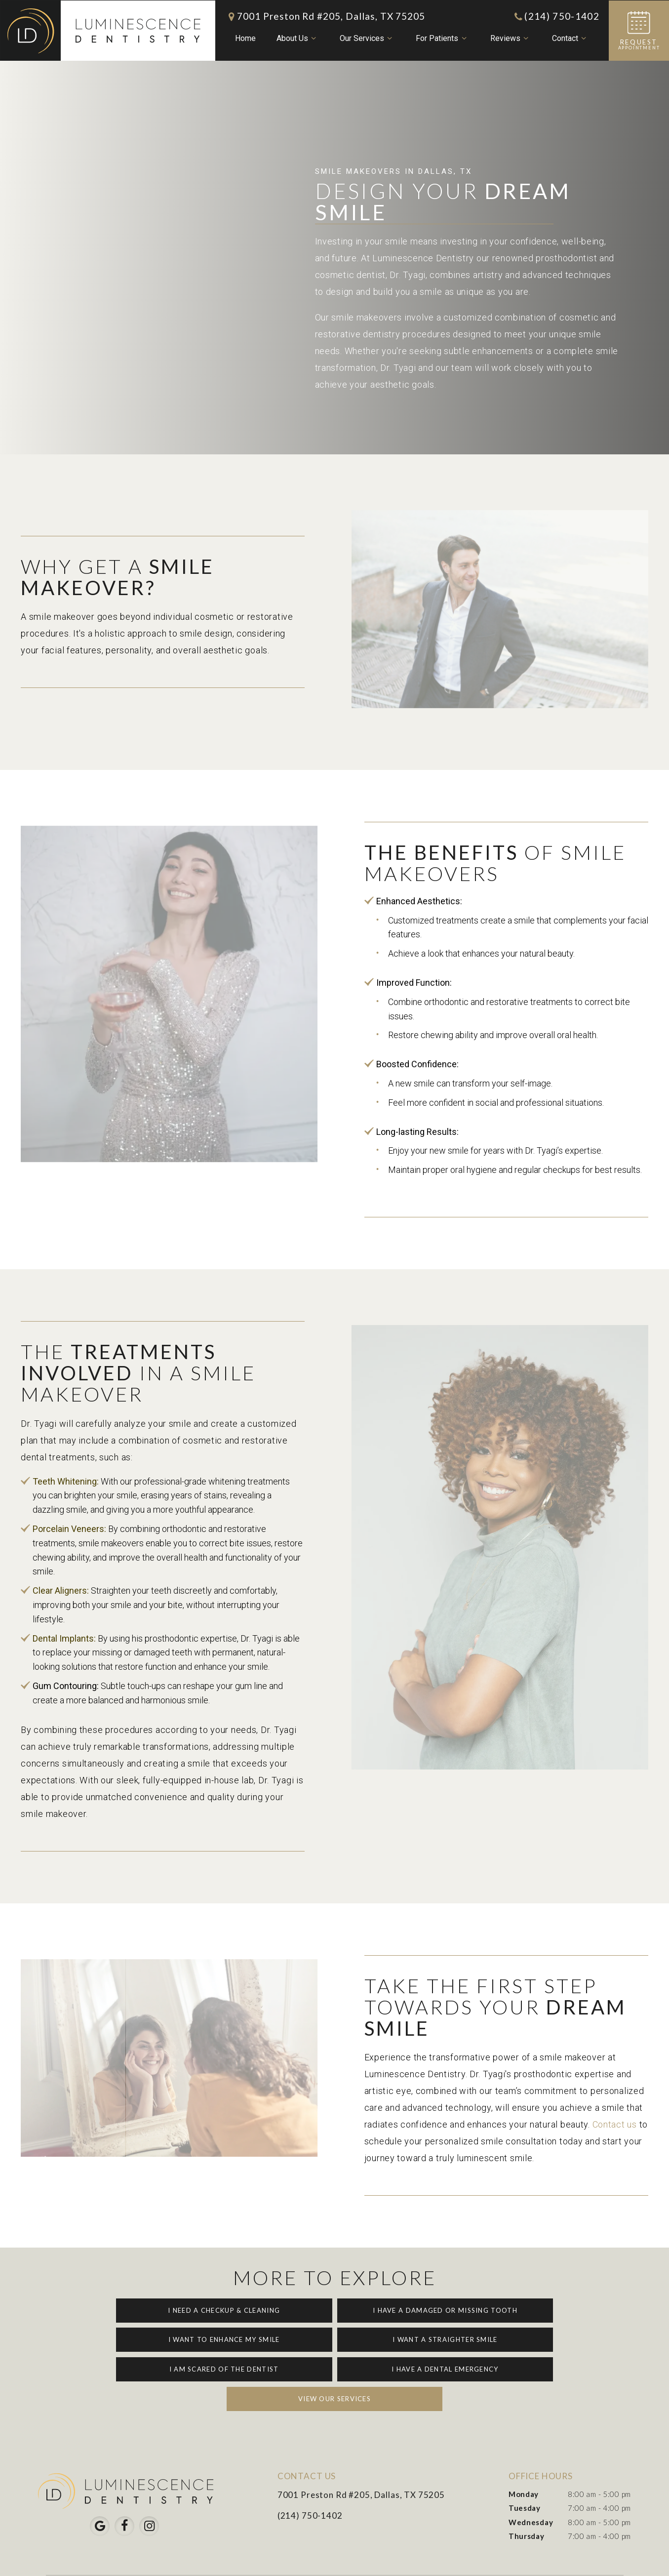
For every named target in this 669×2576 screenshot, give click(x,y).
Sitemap (205, 2560)
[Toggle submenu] (313, 38)
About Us (297, 38)
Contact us (614, 2124)
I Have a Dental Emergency (512, 2339)
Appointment (639, 30)
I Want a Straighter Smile (156, 2339)
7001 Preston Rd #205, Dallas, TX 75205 (325, 16)
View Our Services (334, 2368)
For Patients (442, 38)
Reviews (510, 38)
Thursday (527, 2505)
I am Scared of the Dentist (335, 2339)
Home (245, 38)
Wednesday (531, 2491)
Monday (524, 2463)
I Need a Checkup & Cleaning (157, 2310)
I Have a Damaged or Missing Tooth (334, 2310)
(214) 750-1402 (555, 16)
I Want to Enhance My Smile (512, 2310)
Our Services (367, 38)
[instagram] (149, 2495)
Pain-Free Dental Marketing (560, 2560)
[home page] (107, 30)
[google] (100, 2495)
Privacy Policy (259, 2560)
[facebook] (124, 2495)
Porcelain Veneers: (70, 1529)
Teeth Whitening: (66, 1481)
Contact (570, 38)
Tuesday (525, 2477)
